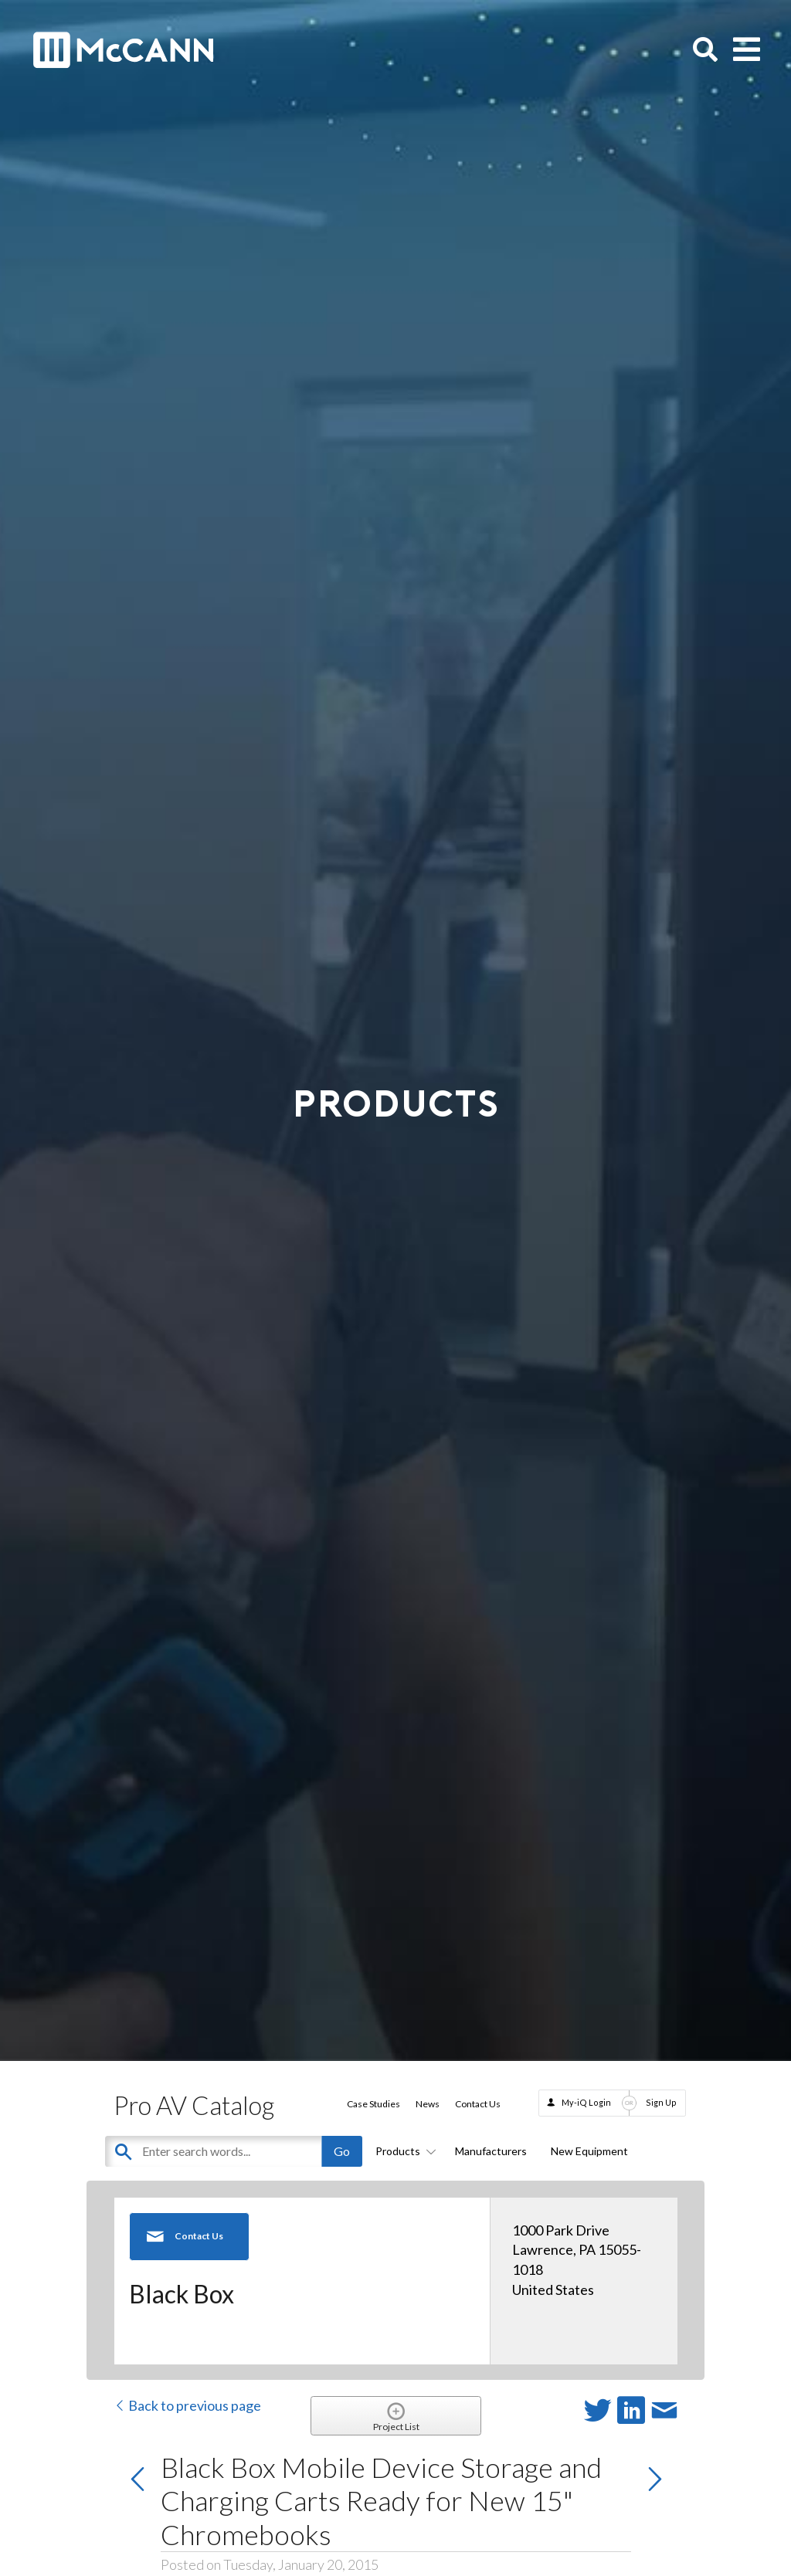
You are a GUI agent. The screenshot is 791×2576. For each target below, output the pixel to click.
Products (403, 2150)
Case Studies (373, 2104)
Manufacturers (491, 2150)
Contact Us (478, 2104)
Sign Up (661, 2102)
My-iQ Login (586, 2102)
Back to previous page (187, 2405)
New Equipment (589, 2150)
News (428, 2104)
